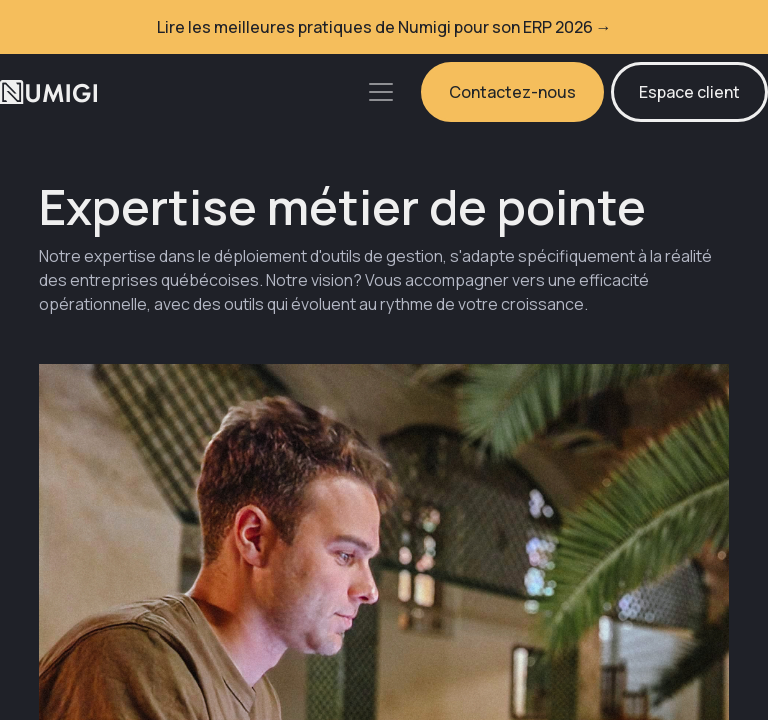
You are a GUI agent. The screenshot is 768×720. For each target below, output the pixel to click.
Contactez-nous (512, 92)
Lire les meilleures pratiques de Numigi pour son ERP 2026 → (384, 27)
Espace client (689, 92)
